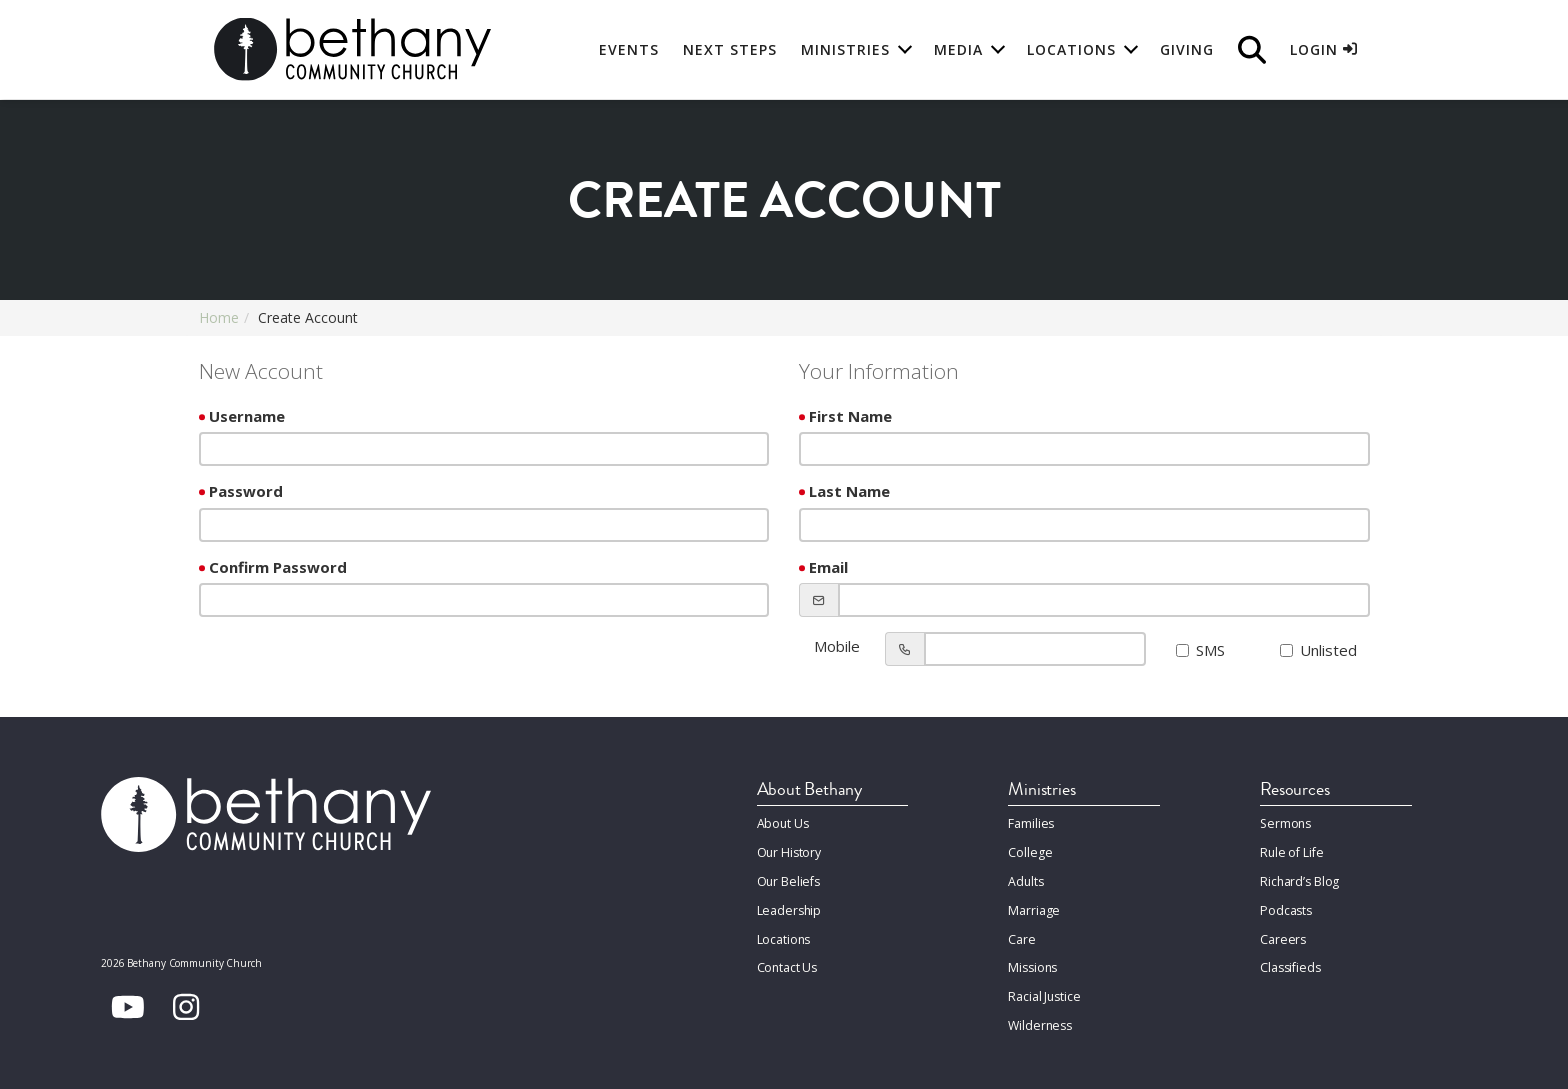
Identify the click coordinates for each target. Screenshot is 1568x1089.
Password (246, 491)
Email (828, 567)
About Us (783, 822)
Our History (789, 849)
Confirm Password (278, 567)
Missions (1032, 957)
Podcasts (1285, 903)
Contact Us (787, 957)
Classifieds (1290, 957)
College (1029, 849)
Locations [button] (1071, 49)
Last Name (849, 491)
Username (247, 416)
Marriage (1033, 903)
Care (1021, 930)
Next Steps (730, 49)
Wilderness (1039, 1011)
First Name (850, 416)
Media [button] (958, 49)
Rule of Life (1290, 849)
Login (1323, 49)
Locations (784, 930)
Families (1030, 822)
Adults (1025, 876)
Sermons (1284, 822)
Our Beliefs (788, 876)
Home (219, 317)
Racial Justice (1043, 984)
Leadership (788, 903)
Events (629, 49)
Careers (1282, 930)
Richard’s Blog (1299, 876)
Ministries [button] (845, 49)
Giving (1187, 49)
